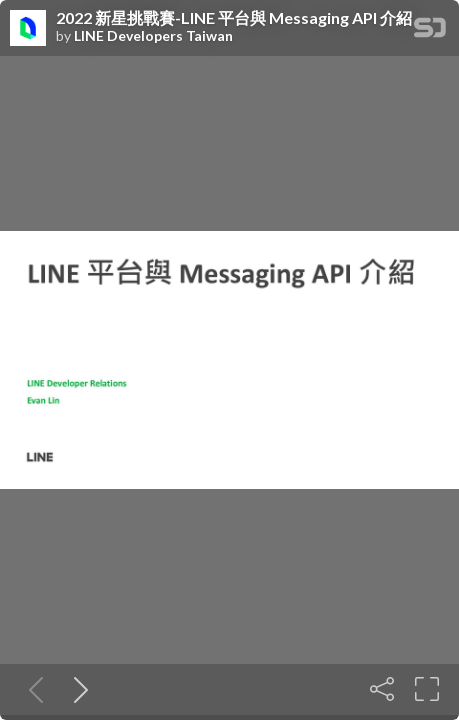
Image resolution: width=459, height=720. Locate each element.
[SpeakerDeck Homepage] (430, 31)
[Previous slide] (32, 689)
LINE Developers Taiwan (153, 36)
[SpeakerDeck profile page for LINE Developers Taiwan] (28, 29)
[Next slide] (77, 689)
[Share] (382, 689)
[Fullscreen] (427, 689)
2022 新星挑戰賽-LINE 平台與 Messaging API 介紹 (234, 18)
